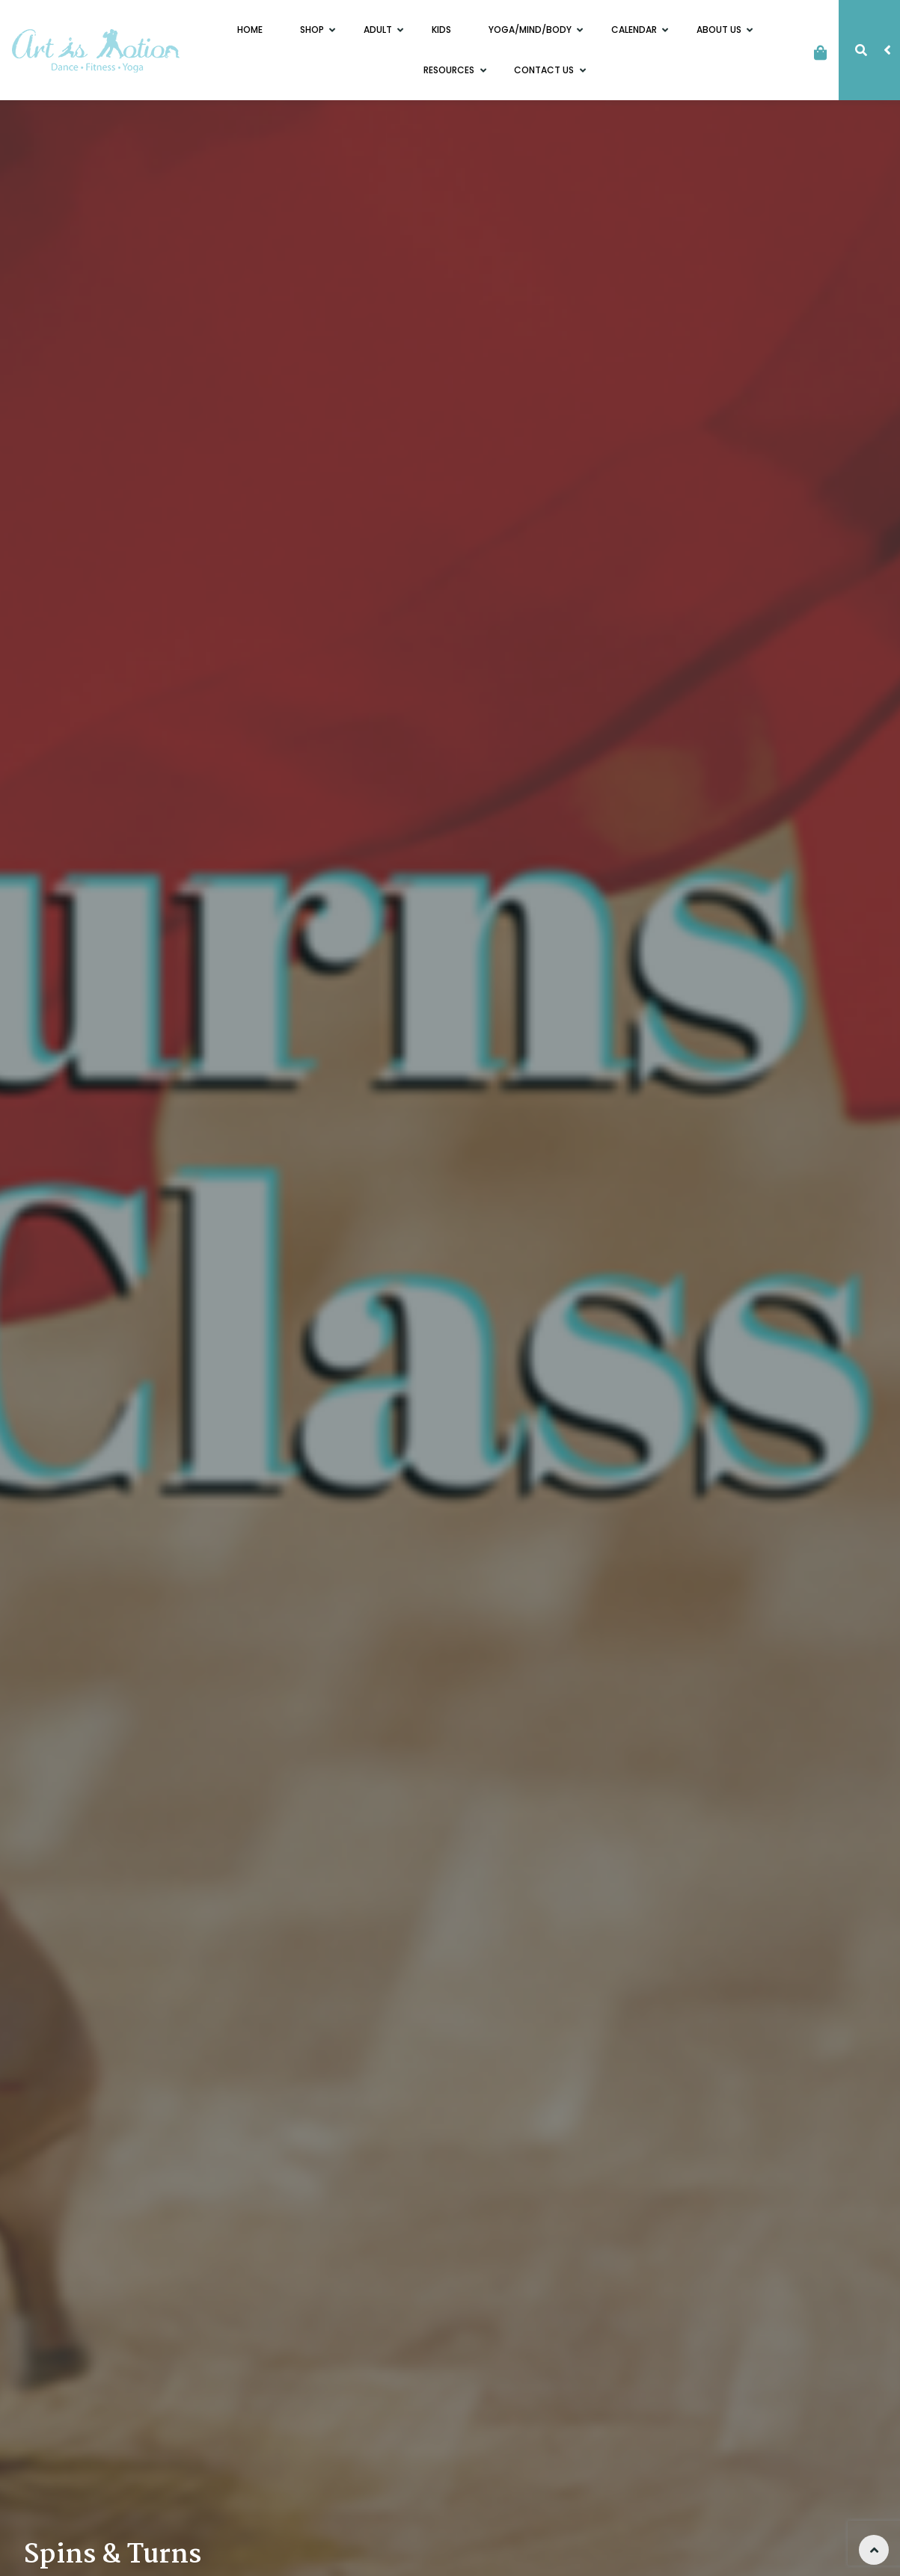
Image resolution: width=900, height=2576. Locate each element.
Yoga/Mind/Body (531, 29)
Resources (450, 70)
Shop (313, 29)
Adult (379, 29)
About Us (720, 29)
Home (250, 29)
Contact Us (545, 70)
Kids (441, 29)
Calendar (635, 29)
